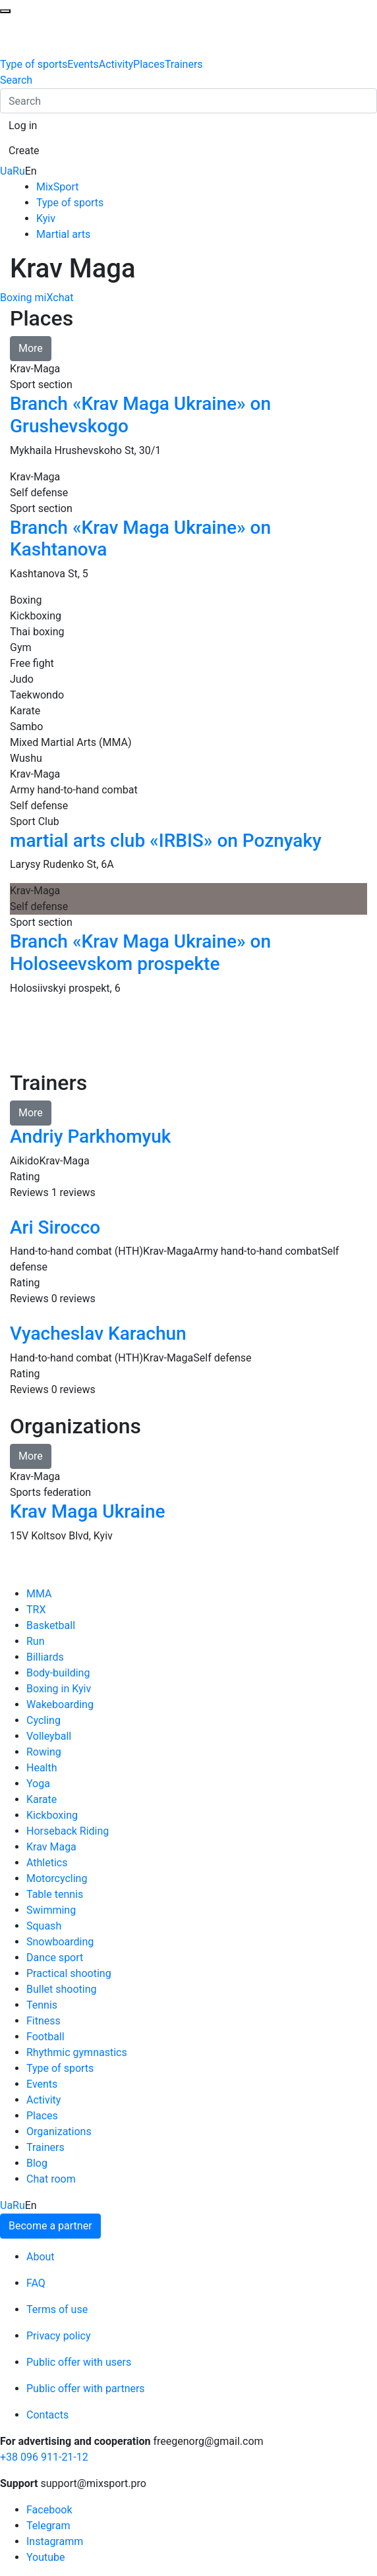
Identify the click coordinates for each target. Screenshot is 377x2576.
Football (45, 2036)
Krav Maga (51, 1847)
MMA (39, 1594)
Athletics (46, 1862)
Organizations (59, 2131)
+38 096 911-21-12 (44, 2457)
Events (82, 64)
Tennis (41, 2005)
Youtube (45, 2557)
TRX (35, 1609)
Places (149, 64)
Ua (6, 171)
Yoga (38, 1783)
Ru (19, 171)
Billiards (45, 1657)
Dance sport (54, 1957)
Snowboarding (60, 1941)
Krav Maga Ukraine (87, 1511)
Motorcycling (56, 1878)
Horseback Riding (67, 1831)
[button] (22, 125)
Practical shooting (68, 1973)
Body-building (58, 1673)
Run (35, 1641)
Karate (41, 1799)
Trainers (184, 64)
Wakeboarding (60, 1704)
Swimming (51, 1910)
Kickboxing (52, 1815)
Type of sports (33, 64)
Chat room (51, 2179)
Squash (43, 1926)
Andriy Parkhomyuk (90, 1136)
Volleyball (48, 1736)
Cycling (43, 1720)
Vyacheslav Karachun (98, 1333)
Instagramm (54, 2541)
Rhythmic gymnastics (76, 2052)
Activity (116, 64)
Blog (36, 2163)
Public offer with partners (85, 2388)
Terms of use (57, 2309)
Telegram (48, 2525)
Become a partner (50, 2225)
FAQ (35, 2283)
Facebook (49, 2510)
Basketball (50, 1625)
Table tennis (54, 1894)
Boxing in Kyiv (58, 1688)
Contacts (47, 2415)
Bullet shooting (61, 1989)
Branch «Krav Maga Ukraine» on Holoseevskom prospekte (140, 952)
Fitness (43, 2021)
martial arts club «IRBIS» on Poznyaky (166, 840)
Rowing (43, 1752)
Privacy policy (58, 2336)
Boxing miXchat (36, 297)
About (40, 2256)
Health (41, 1767)
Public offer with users (78, 2362)
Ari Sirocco (55, 1227)
